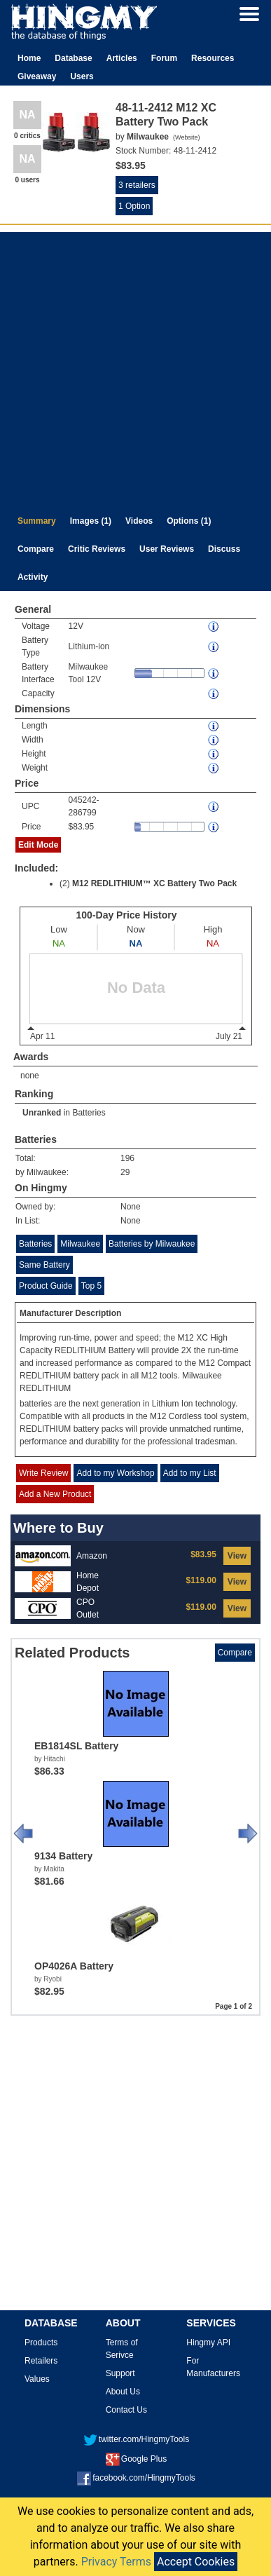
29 (125, 1172)
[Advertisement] (133, 366)
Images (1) (90, 521)
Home (29, 58)
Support (120, 2373)
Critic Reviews (96, 549)
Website (186, 137)
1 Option (134, 206)
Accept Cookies (196, 2561)
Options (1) (189, 521)
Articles (121, 58)
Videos (139, 521)
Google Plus (136, 2459)
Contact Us (126, 2410)
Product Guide (46, 1286)
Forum (164, 58)
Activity (33, 577)
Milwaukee (80, 1244)
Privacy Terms (116, 2561)
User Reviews (166, 549)
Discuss (224, 549)
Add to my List (189, 1473)
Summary (37, 521)
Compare (36, 549)
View (237, 1556)
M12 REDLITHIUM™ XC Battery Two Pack (154, 883)
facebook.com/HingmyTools (136, 2478)
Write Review (43, 1473)
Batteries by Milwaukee (152, 1244)
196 (127, 1158)
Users (81, 76)
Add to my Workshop (115, 1473)
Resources (212, 58)
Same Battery (44, 1265)
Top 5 (91, 1286)
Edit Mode (38, 845)
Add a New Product (55, 1494)
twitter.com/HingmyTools (136, 2439)
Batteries (88, 1113)
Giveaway (37, 76)
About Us (123, 2392)
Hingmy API (208, 2342)
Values (37, 2379)
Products (41, 2342)
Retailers (41, 2361)
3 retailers (136, 185)
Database (73, 58)
